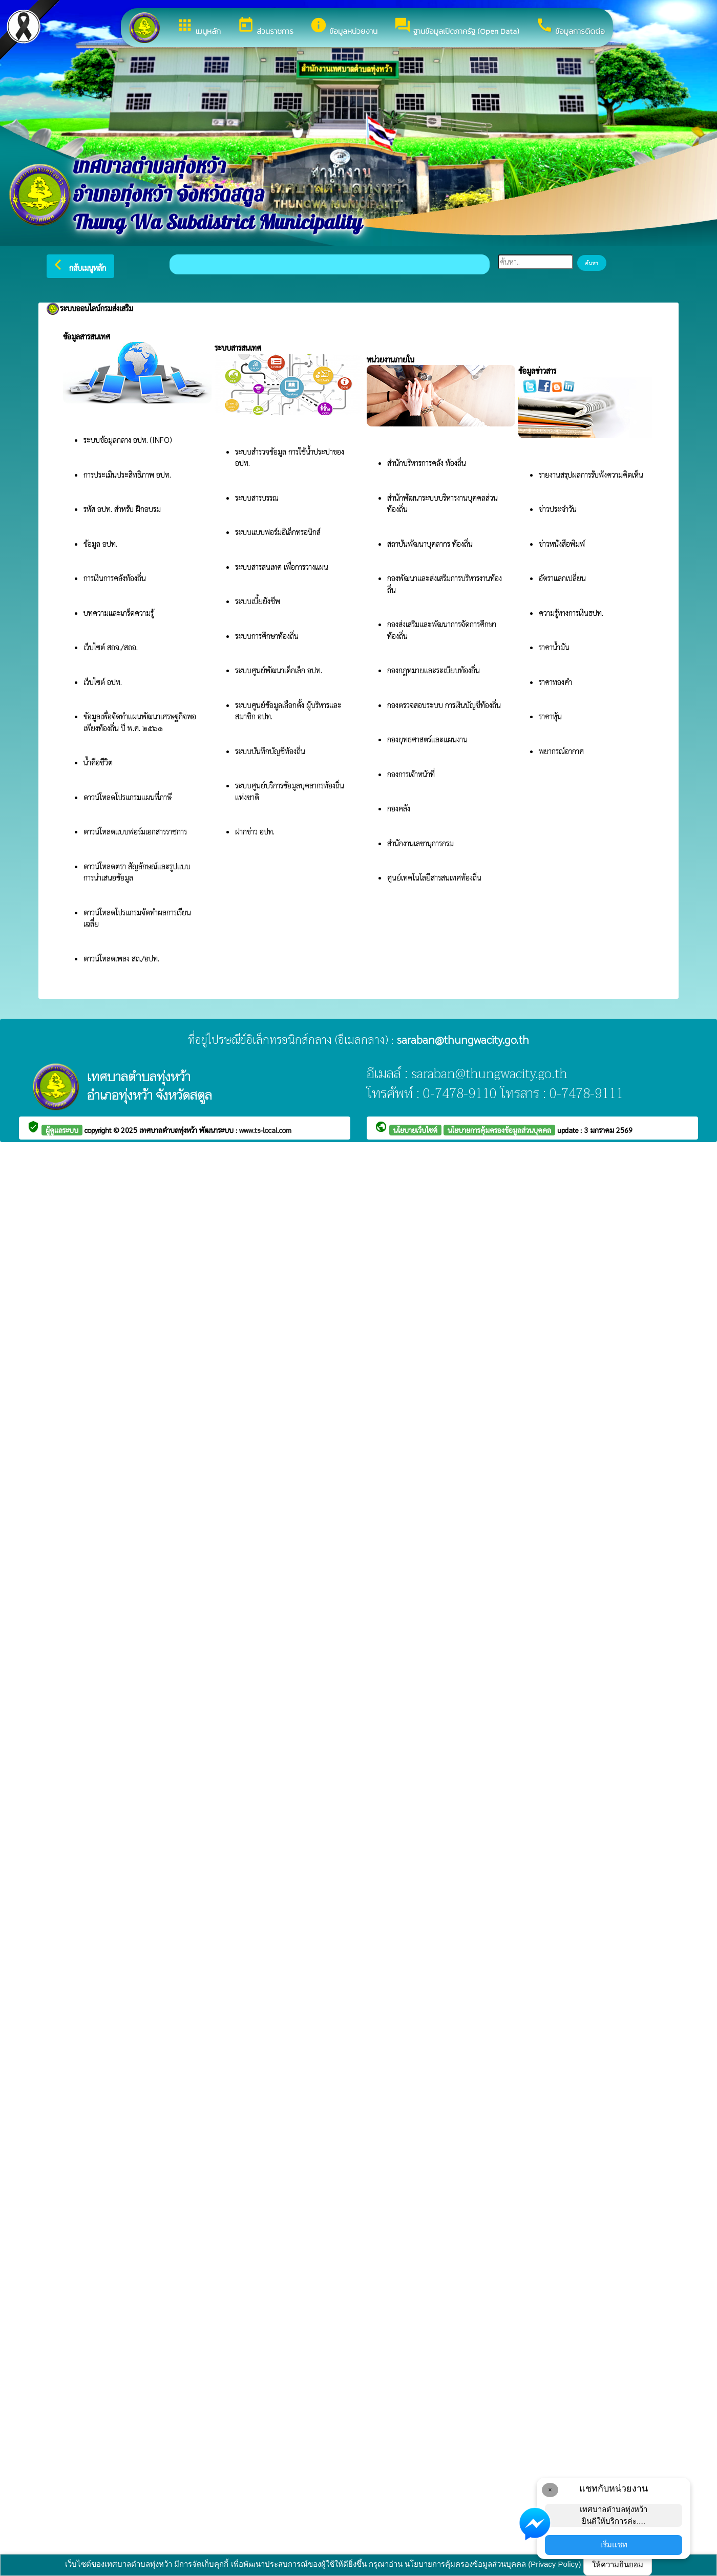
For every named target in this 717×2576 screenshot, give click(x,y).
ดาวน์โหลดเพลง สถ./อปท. (121, 958)
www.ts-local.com (265, 1129)
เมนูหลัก (198, 26)
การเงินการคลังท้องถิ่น (114, 578)
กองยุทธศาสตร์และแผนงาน (427, 739)
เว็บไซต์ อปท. (102, 681)
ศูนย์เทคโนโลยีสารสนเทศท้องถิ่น (434, 877)
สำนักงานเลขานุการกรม (421, 843)
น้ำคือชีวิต (98, 762)
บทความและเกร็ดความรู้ (118, 612)
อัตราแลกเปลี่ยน (562, 578)
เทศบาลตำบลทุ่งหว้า (169, 1129)
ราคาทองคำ (555, 681)
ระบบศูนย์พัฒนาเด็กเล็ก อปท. (278, 670)
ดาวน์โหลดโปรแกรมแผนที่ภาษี (128, 797)
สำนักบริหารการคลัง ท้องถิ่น (426, 462)
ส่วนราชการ (265, 26)
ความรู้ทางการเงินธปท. (571, 612)
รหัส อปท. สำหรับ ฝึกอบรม (122, 508)
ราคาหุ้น (550, 716)
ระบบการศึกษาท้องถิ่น (268, 635)
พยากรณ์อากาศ (561, 751)
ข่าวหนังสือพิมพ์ (562, 543)
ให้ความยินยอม (617, 2564)
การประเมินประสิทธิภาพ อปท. (127, 474)
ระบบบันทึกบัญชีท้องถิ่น (271, 751)
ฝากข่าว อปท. (255, 831)
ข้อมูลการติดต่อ (570, 26)
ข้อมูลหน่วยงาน (343, 26)
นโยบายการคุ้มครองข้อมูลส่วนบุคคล (499, 1129)
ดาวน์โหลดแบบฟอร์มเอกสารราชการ (135, 831)
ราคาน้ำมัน (554, 647)
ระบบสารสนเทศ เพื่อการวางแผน (282, 566)
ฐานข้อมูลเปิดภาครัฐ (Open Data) (456, 26)
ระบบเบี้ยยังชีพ (258, 601)
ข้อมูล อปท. (100, 543)
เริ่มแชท (613, 2544)
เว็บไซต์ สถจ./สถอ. (110, 647)
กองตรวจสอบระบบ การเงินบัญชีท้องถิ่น (445, 705)
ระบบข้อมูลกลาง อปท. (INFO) (127, 439)
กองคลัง (398, 808)
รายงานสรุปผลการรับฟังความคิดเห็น (591, 474)
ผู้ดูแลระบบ (62, 1129)
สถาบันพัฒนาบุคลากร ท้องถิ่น (431, 543)
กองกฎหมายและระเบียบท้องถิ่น (433, 670)
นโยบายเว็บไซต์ (415, 1129)
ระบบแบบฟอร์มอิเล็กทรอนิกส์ (279, 531)
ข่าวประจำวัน (558, 508)
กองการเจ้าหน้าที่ (411, 774)
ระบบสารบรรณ (257, 497)
